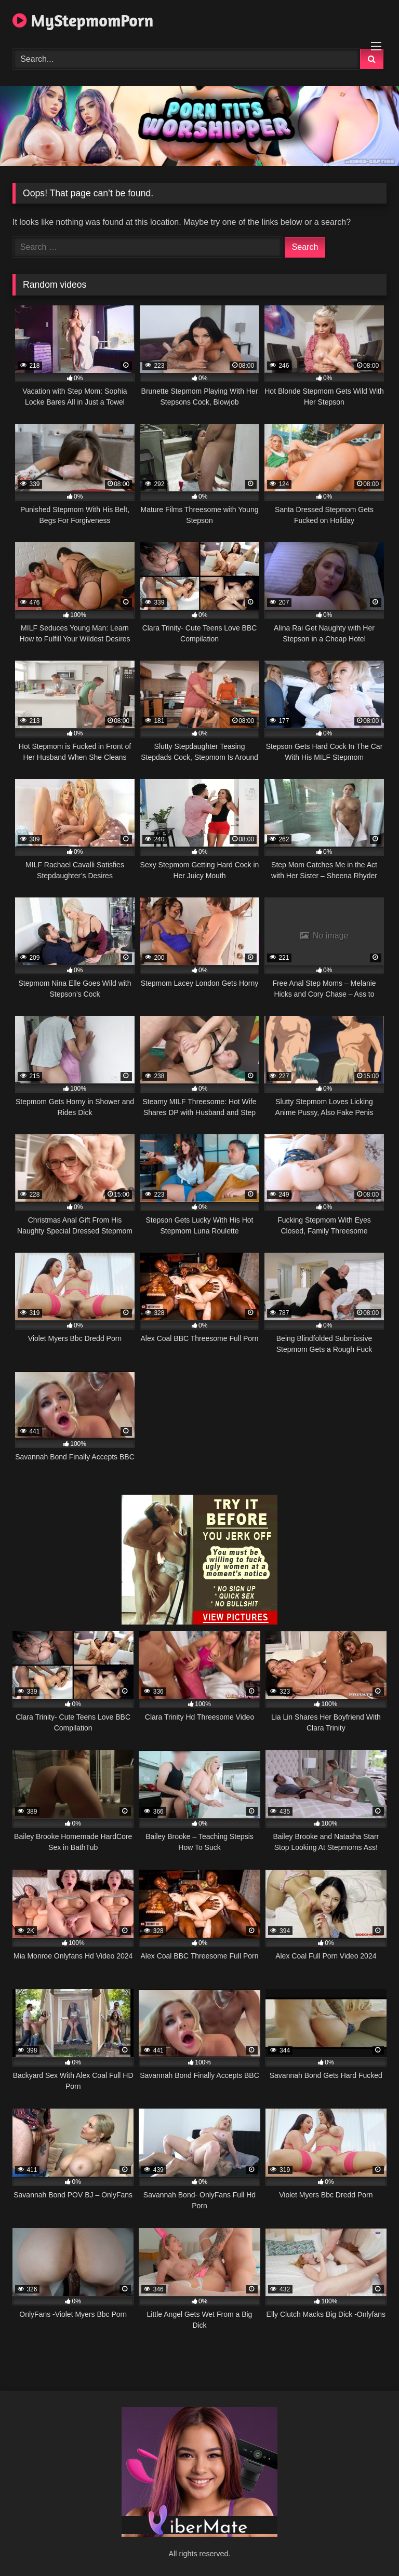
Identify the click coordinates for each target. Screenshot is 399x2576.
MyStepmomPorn (82, 20)
